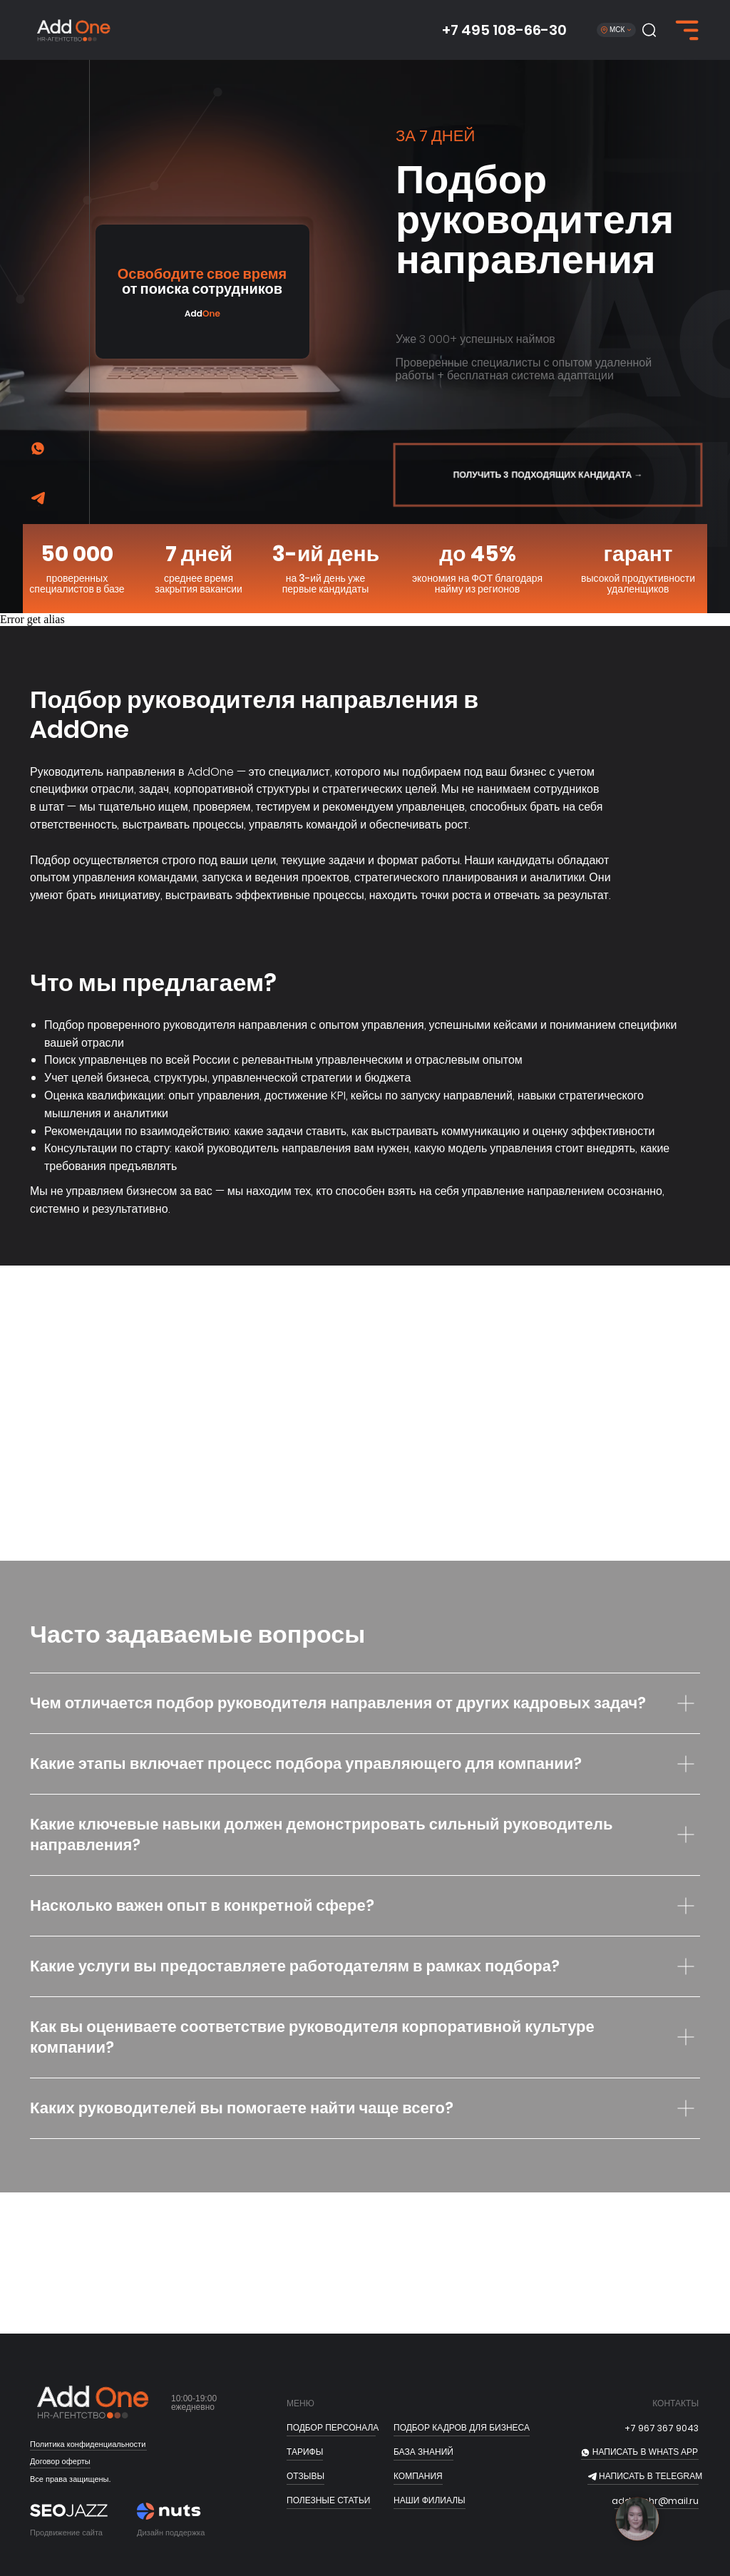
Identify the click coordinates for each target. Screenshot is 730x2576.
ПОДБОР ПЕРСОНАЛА (333, 2428)
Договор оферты (60, 2461)
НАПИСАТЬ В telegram (650, 2476)
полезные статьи (328, 2500)
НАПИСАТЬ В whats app (645, 2452)
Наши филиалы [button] (430, 2500)
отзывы (305, 2476)
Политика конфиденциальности (87, 2444)
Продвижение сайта (66, 2532)
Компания (418, 2476)
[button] (649, 29)
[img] (38, 499)
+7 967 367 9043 (661, 2428)
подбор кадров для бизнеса (462, 2428)
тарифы (305, 2452)
